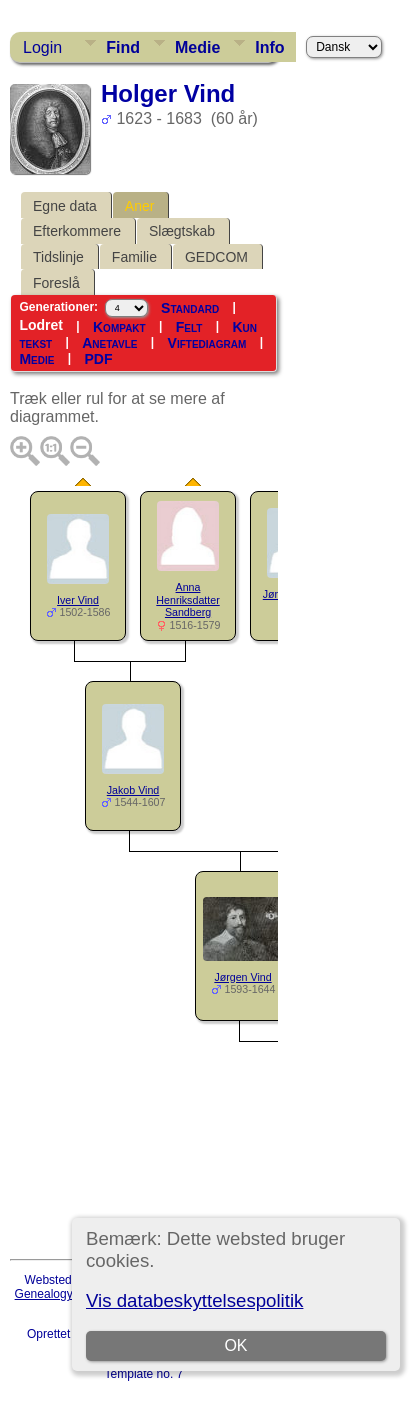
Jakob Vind (133, 790)
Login (42, 47)
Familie (134, 257)
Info (269, 47)
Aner (140, 206)
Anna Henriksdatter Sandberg (187, 600)
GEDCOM (216, 257)
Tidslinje (58, 257)
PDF (98, 359)
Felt (189, 327)
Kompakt (119, 327)
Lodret (41, 325)
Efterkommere (77, 231)
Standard (190, 308)
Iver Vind (78, 600)
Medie (197, 47)
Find (123, 47)
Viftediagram (207, 343)
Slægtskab (182, 231)
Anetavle (109, 343)
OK (235, 1345)
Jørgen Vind (242, 977)
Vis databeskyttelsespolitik (194, 1300)
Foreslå (56, 283)
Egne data (65, 206)
